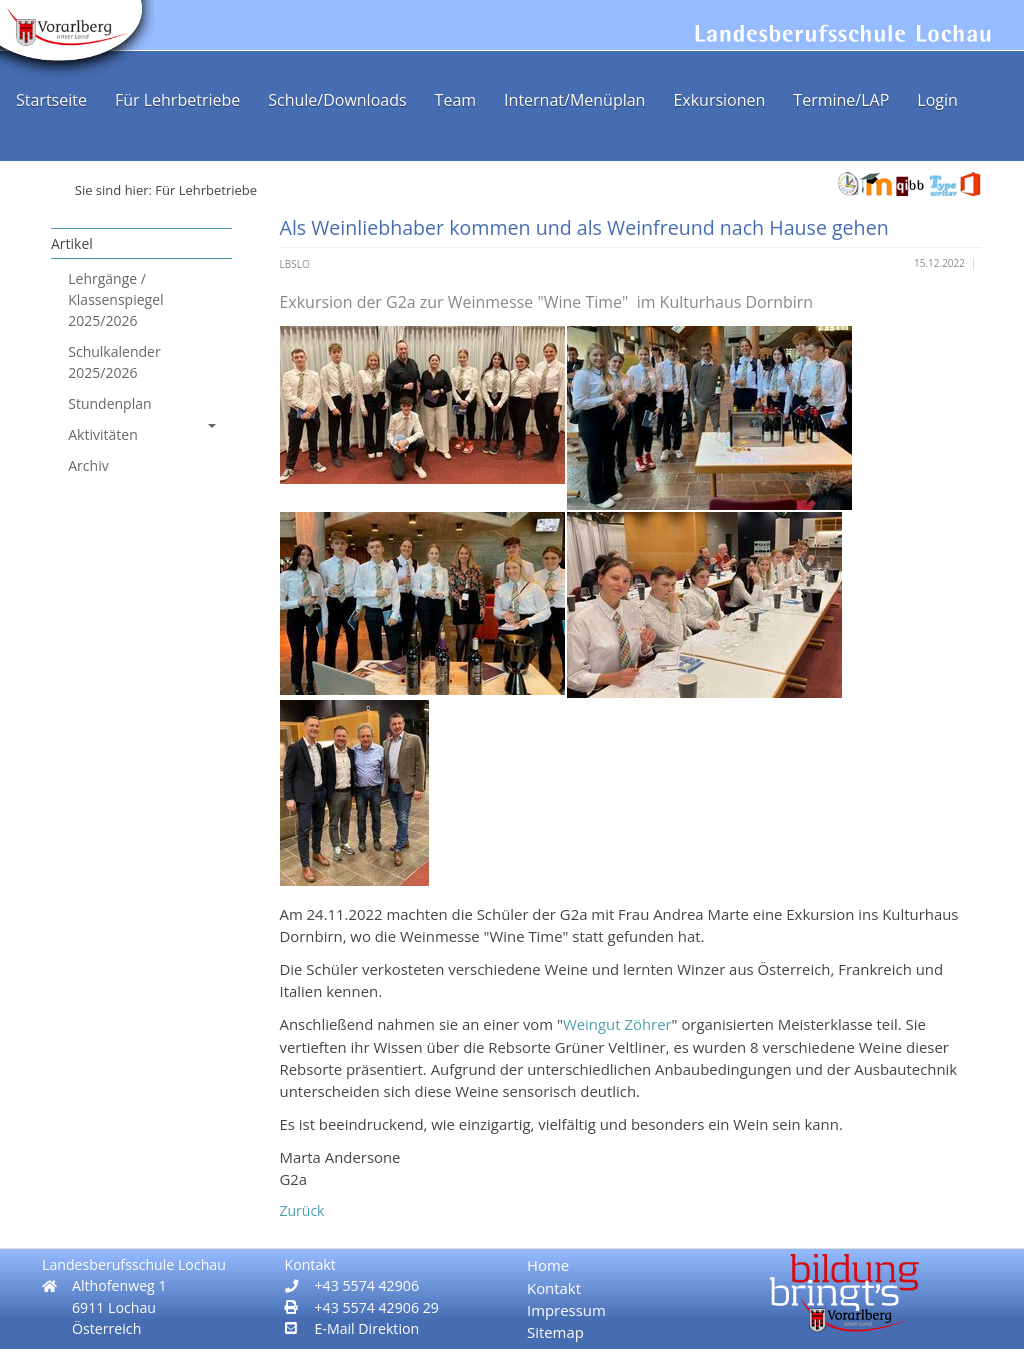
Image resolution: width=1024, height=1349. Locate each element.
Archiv (88, 465)
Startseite (51, 100)
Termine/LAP (841, 100)
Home (548, 1265)
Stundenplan (109, 403)
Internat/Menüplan (574, 100)
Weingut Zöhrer (617, 1024)
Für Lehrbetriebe (177, 100)
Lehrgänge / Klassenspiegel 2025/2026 (115, 299)
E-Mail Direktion (367, 1328)
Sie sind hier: (113, 190)
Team (456, 100)
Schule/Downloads (337, 100)
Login (937, 100)
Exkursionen (719, 100)
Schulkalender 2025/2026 (114, 362)
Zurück (302, 1210)
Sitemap (555, 1332)
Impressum (566, 1310)
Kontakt (554, 1288)
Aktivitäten (141, 434)
